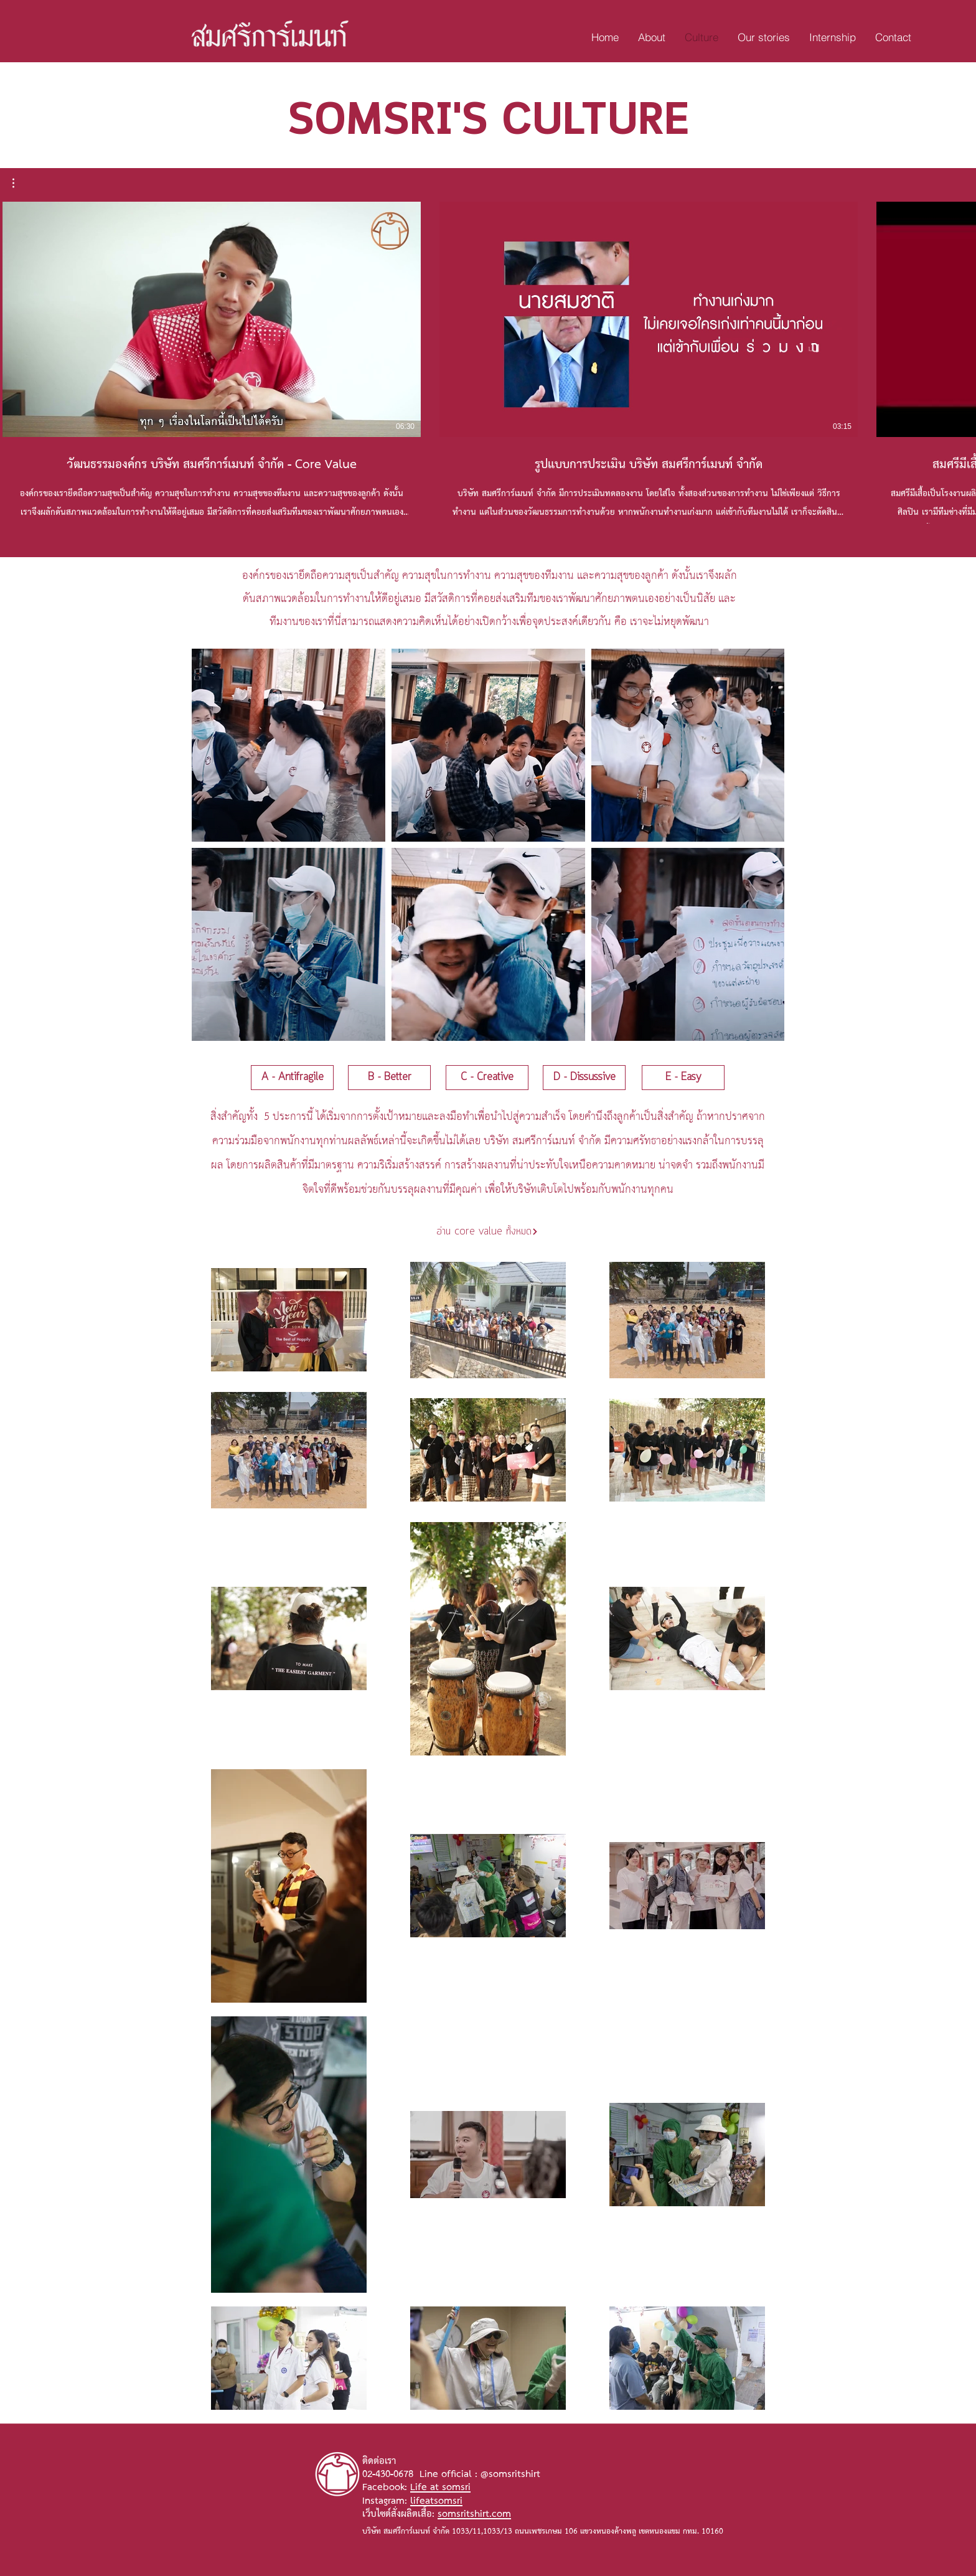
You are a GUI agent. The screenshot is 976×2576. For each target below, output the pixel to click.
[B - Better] (389, 1077)
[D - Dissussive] (584, 1077)
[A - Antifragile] (292, 1077)
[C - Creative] (487, 1077)
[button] (19, 183)
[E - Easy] (683, 1077)
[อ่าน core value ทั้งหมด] (487, 1232)
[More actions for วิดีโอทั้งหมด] (19, 183)
